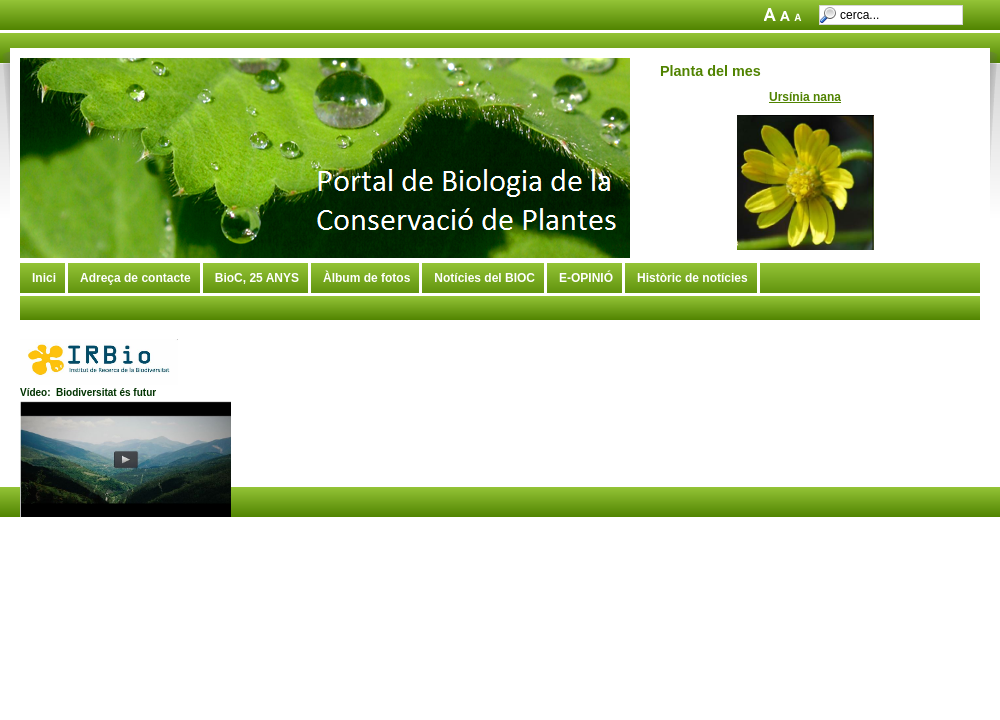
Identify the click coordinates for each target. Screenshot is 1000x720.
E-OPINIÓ (586, 278)
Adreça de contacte (135, 278)
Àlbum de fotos (366, 278)
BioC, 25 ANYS (257, 278)
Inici (44, 278)
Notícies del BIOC (484, 278)
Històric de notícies (692, 278)
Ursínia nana (805, 97)
